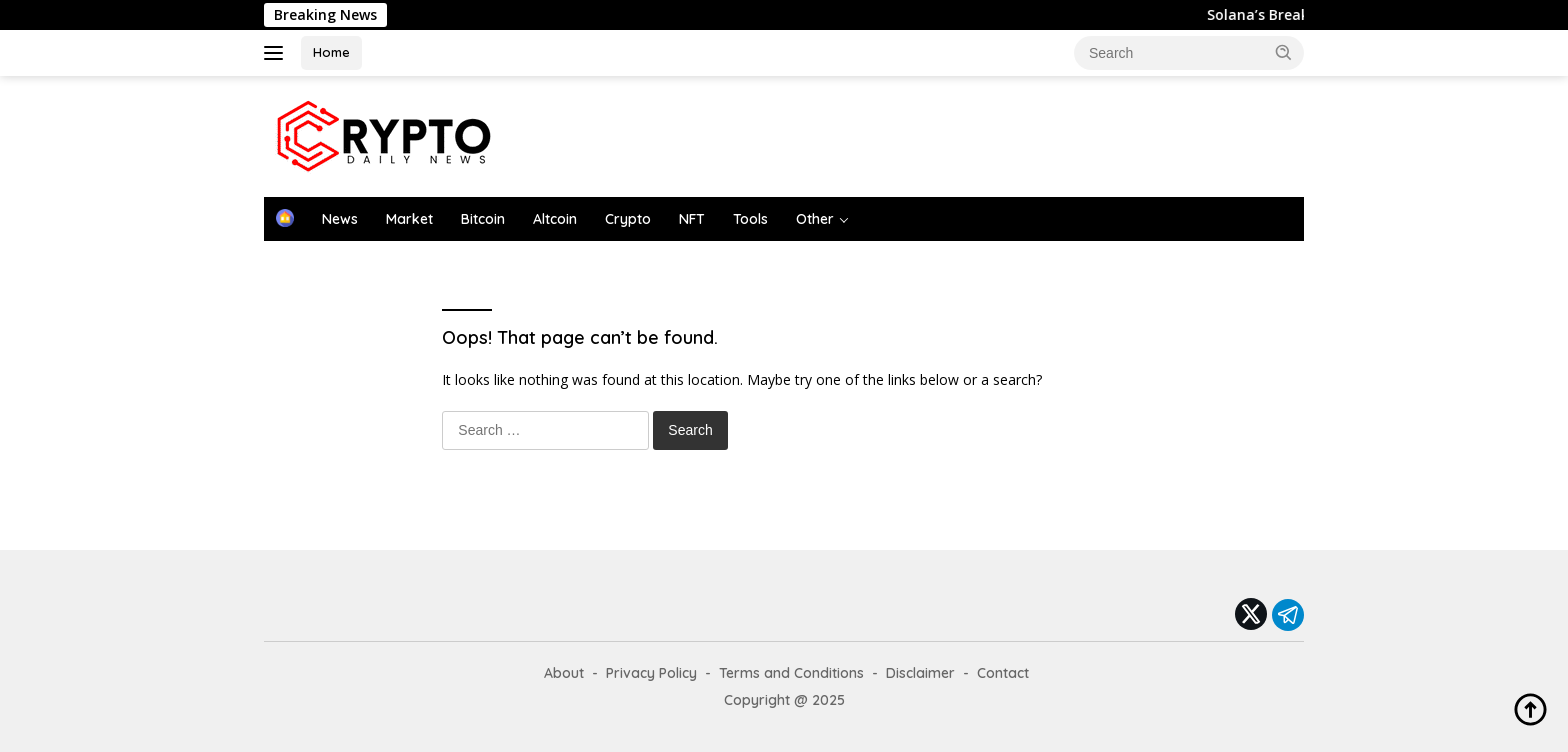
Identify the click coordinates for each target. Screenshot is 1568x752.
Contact (1003, 673)
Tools (750, 219)
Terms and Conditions (791, 673)
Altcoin (555, 219)
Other (815, 219)
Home (331, 52)
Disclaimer (920, 673)
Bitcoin (483, 219)
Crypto (628, 219)
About (564, 673)
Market (409, 219)
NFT (692, 219)
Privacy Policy (651, 673)
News (340, 219)
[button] (1284, 52)
